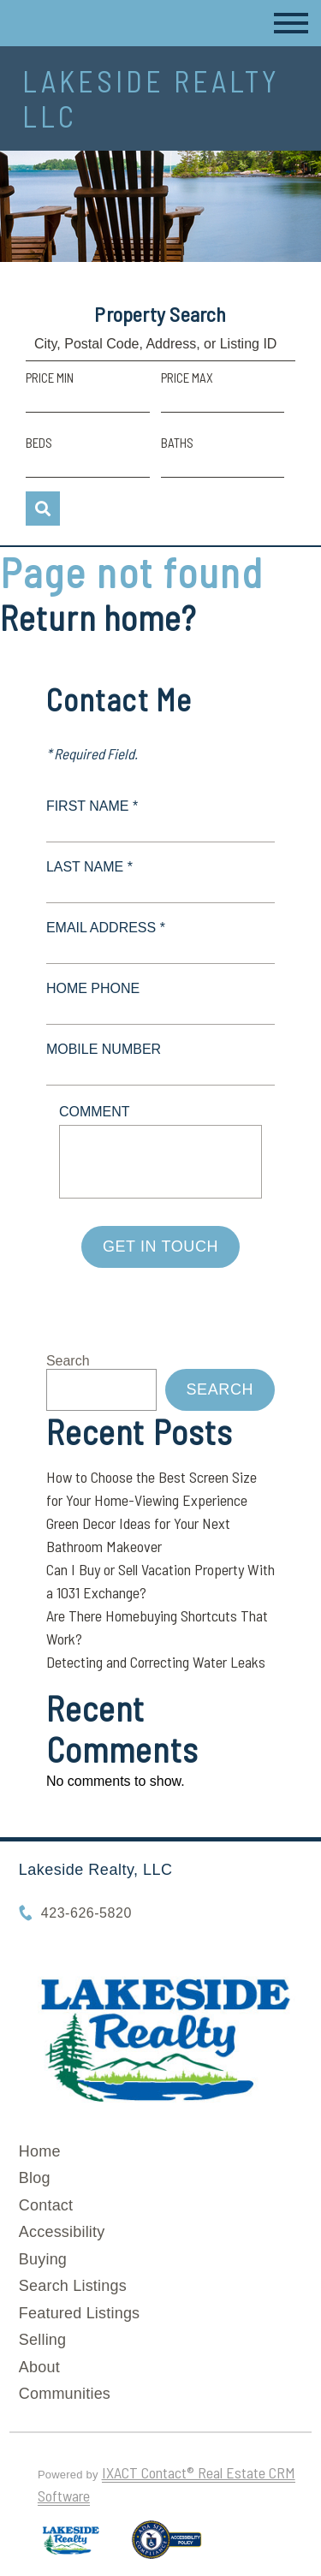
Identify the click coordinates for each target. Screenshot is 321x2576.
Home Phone (93, 988)
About (39, 2367)
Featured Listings (79, 2313)
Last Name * (89, 867)
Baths (177, 442)
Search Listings (73, 2285)
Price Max (187, 377)
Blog (35, 2177)
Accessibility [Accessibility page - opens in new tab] (62, 2231)
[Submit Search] (43, 508)
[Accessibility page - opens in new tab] (166, 2546)
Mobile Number (103, 1049)
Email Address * (105, 927)
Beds (39, 442)
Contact (46, 2205)
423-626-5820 (86, 1913)
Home (40, 2151)
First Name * (92, 806)
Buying (43, 2259)
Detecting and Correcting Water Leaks (155, 1661)
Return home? (98, 617)
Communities (64, 2393)
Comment (94, 1111)
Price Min (50, 377)
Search (68, 1360)
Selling (42, 2339)
